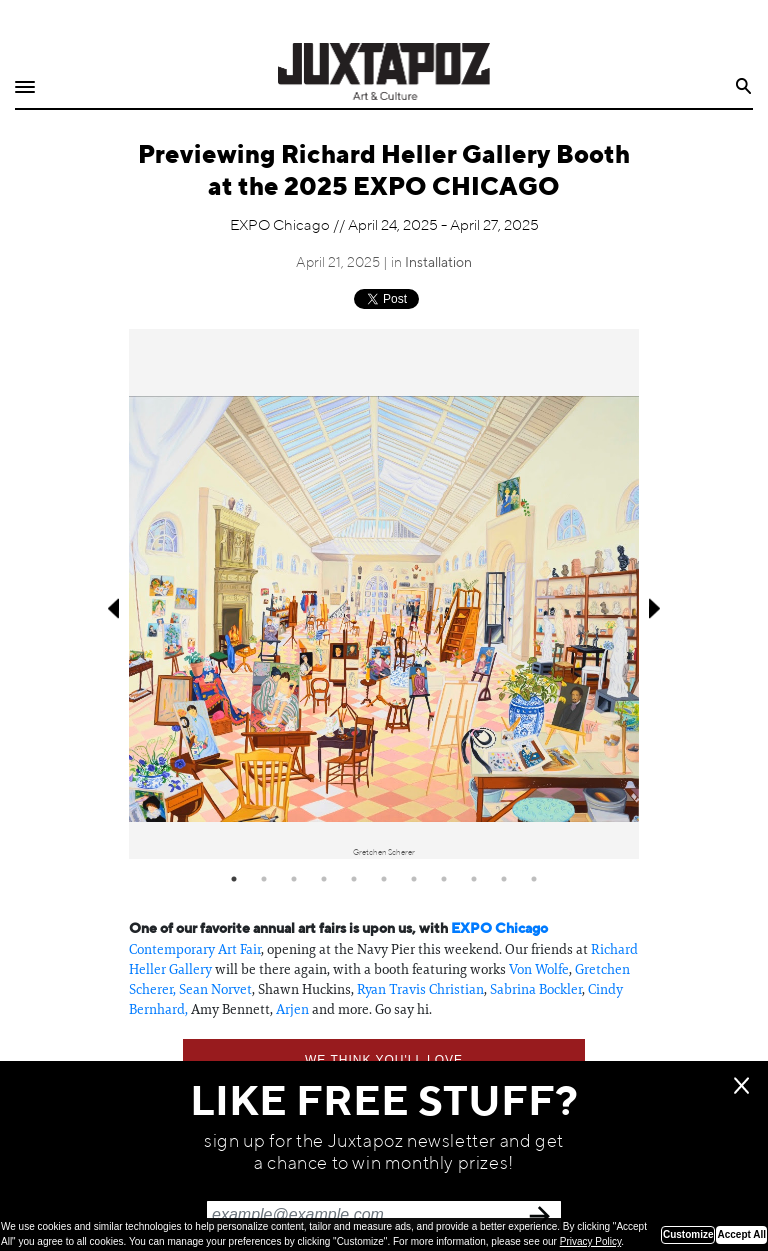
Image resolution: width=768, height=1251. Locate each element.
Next (656, 608)
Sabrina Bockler (536, 989)
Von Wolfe (539, 969)
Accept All (741, 1234)
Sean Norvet (215, 989)
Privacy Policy (591, 1241)
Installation (438, 263)
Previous (111, 608)
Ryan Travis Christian (420, 989)
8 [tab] (444, 879)
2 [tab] (264, 879)
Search (744, 86)
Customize (688, 1234)
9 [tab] (474, 879)
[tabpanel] (384, 594)
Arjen (292, 1009)
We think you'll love (384, 1060)
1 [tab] (234, 879)
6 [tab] (384, 879)
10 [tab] (504, 879)
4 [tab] (324, 879)
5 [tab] (354, 879)
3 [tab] (294, 879)
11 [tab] (534, 879)
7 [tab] (414, 879)
